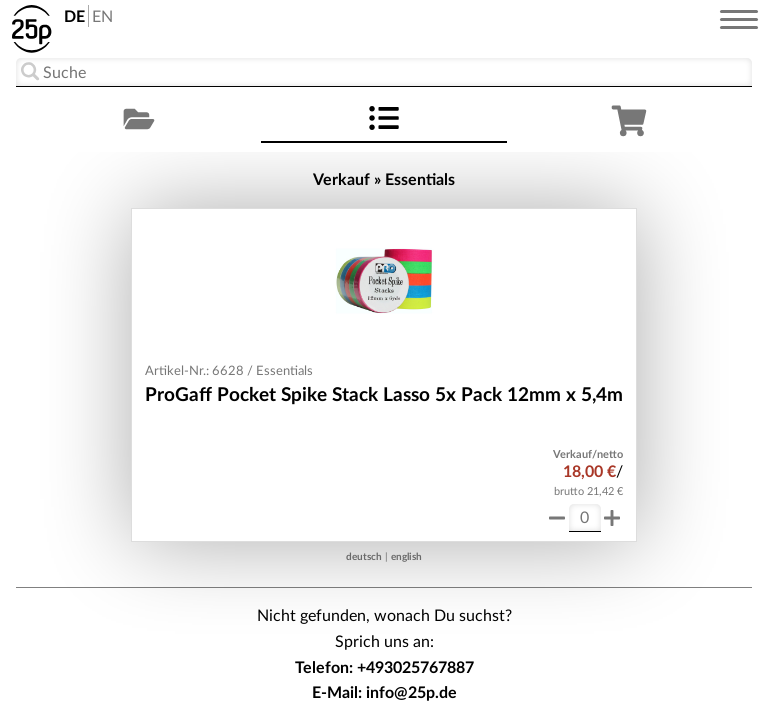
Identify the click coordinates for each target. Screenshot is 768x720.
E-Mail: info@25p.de (384, 693)
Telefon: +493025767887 (384, 668)
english (406, 557)
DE (74, 17)
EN (102, 17)
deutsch (364, 557)
